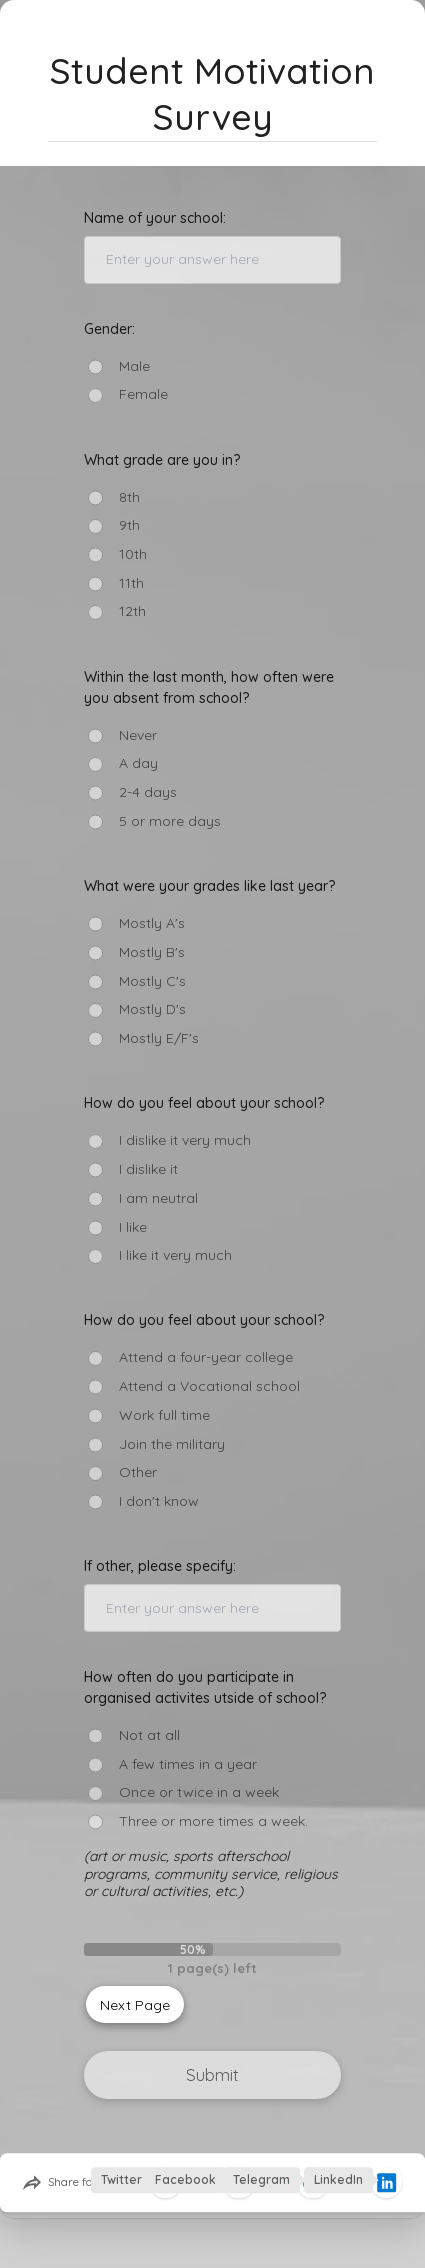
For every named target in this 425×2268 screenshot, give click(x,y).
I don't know (159, 1501)
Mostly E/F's (159, 1038)
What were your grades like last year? (209, 886)
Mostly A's (152, 923)
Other (138, 1472)
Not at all (149, 1735)
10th (133, 554)
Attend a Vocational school (209, 1386)
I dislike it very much (185, 1140)
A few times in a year (188, 1764)
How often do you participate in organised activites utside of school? (205, 1687)
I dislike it (148, 1169)
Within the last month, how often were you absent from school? (209, 687)
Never (138, 735)
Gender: (109, 329)
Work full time (164, 1415)
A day (138, 763)
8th (129, 497)
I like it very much (175, 1255)
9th (129, 525)
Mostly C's (152, 981)
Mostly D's (152, 1009)
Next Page (135, 2005)
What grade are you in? (162, 460)
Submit (212, 2074)
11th (131, 583)
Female (143, 394)
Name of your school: (155, 218)
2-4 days (148, 792)
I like (133, 1227)
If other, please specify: (160, 1566)
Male (134, 366)
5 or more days (170, 821)
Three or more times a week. (213, 1821)
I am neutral (158, 1198)
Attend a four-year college (206, 1357)
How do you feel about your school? (204, 1103)
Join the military (172, 1444)
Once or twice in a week (199, 1792)
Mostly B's (152, 952)
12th (132, 611)
